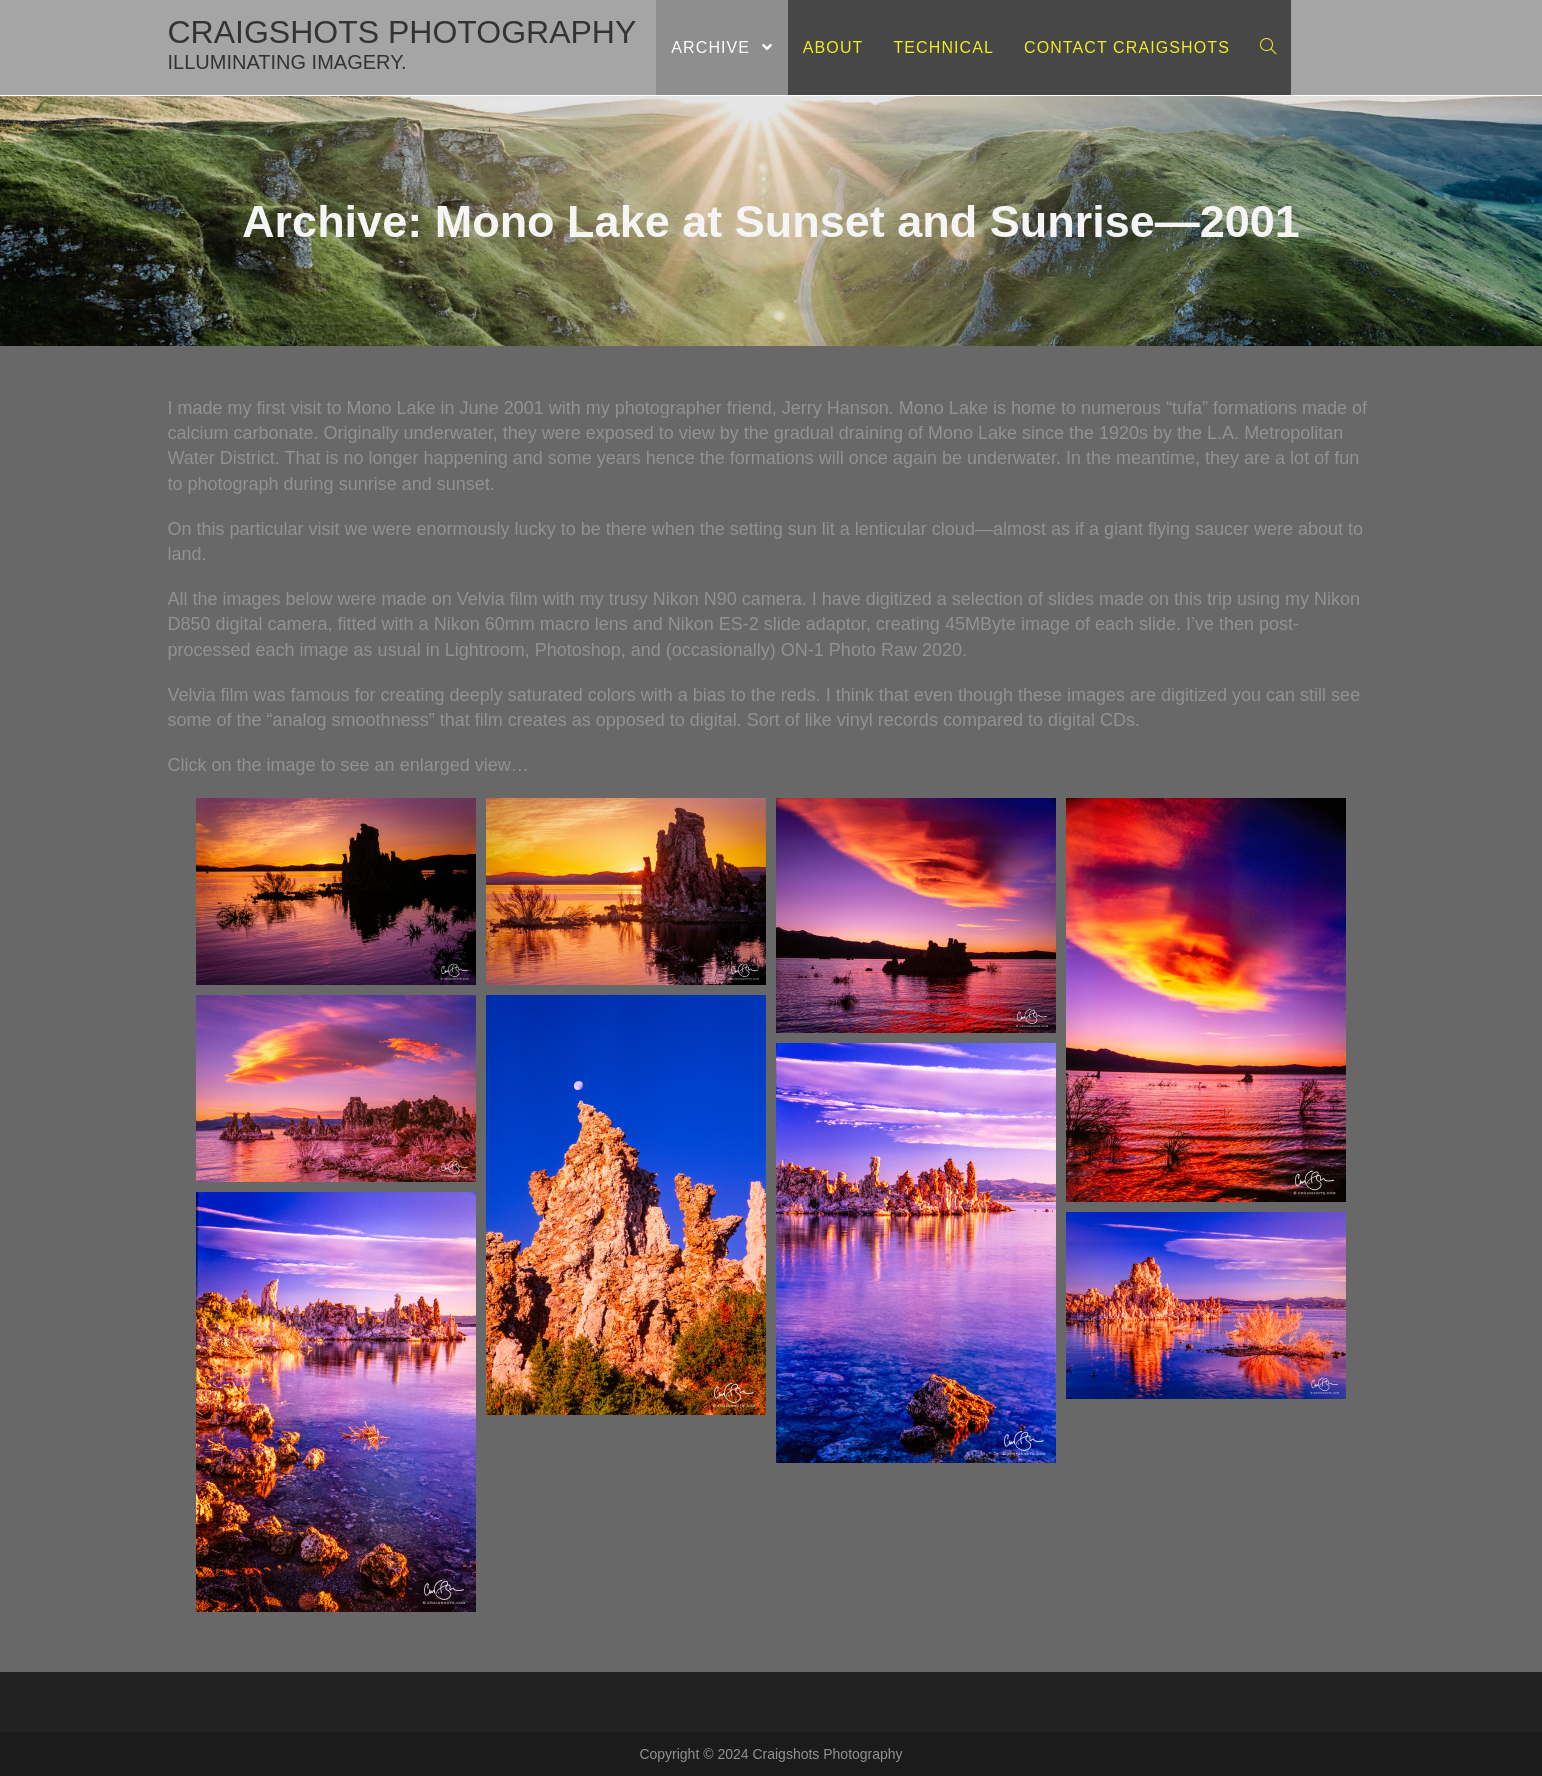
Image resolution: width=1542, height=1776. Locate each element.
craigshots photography (402, 43)
